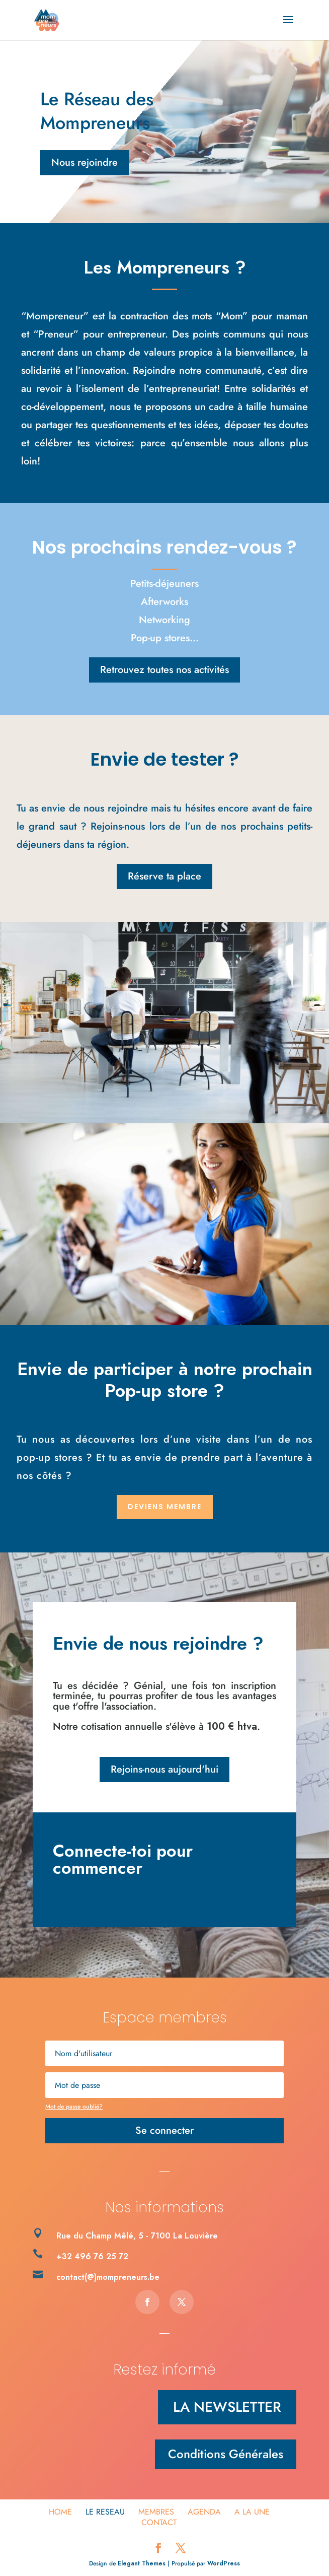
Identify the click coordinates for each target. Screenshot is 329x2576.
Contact (159, 2522)
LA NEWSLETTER (227, 2407)
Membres (156, 2512)
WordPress (223, 2563)
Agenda (204, 2512)
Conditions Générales (225, 2454)
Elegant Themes (142, 2563)
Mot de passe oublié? (74, 2106)
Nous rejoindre (84, 162)
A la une (252, 2512)
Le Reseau (105, 2512)
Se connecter (164, 2130)
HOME (60, 2512)
